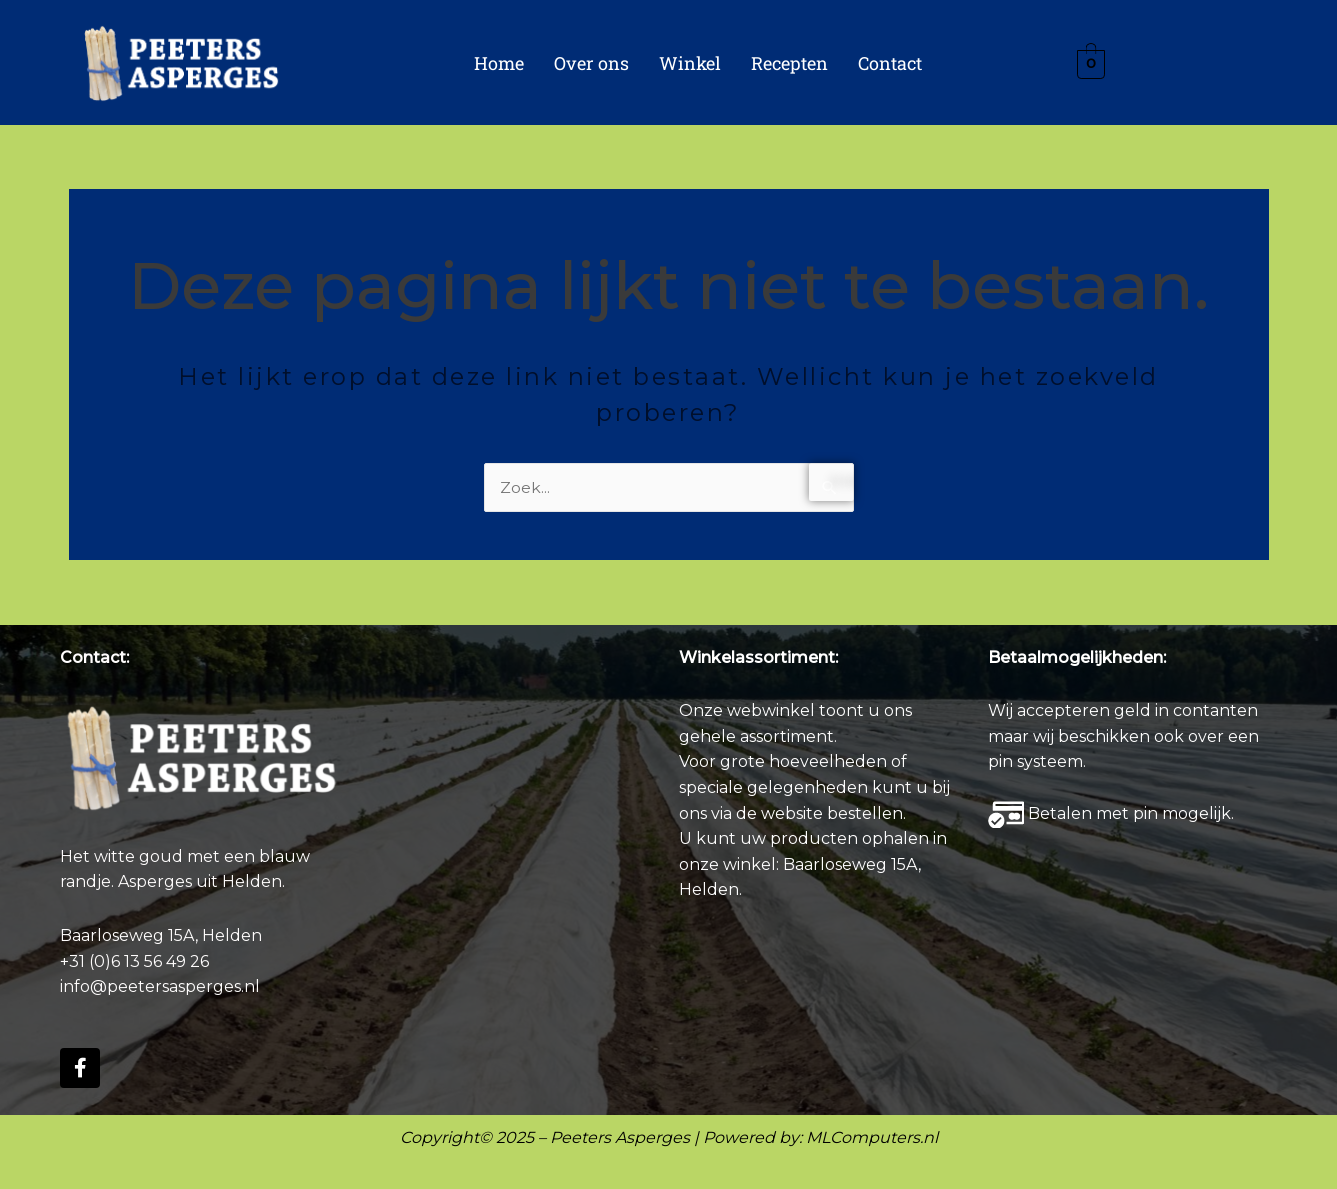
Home (499, 63)
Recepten (789, 63)
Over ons (591, 63)
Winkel (690, 63)
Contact (890, 63)
